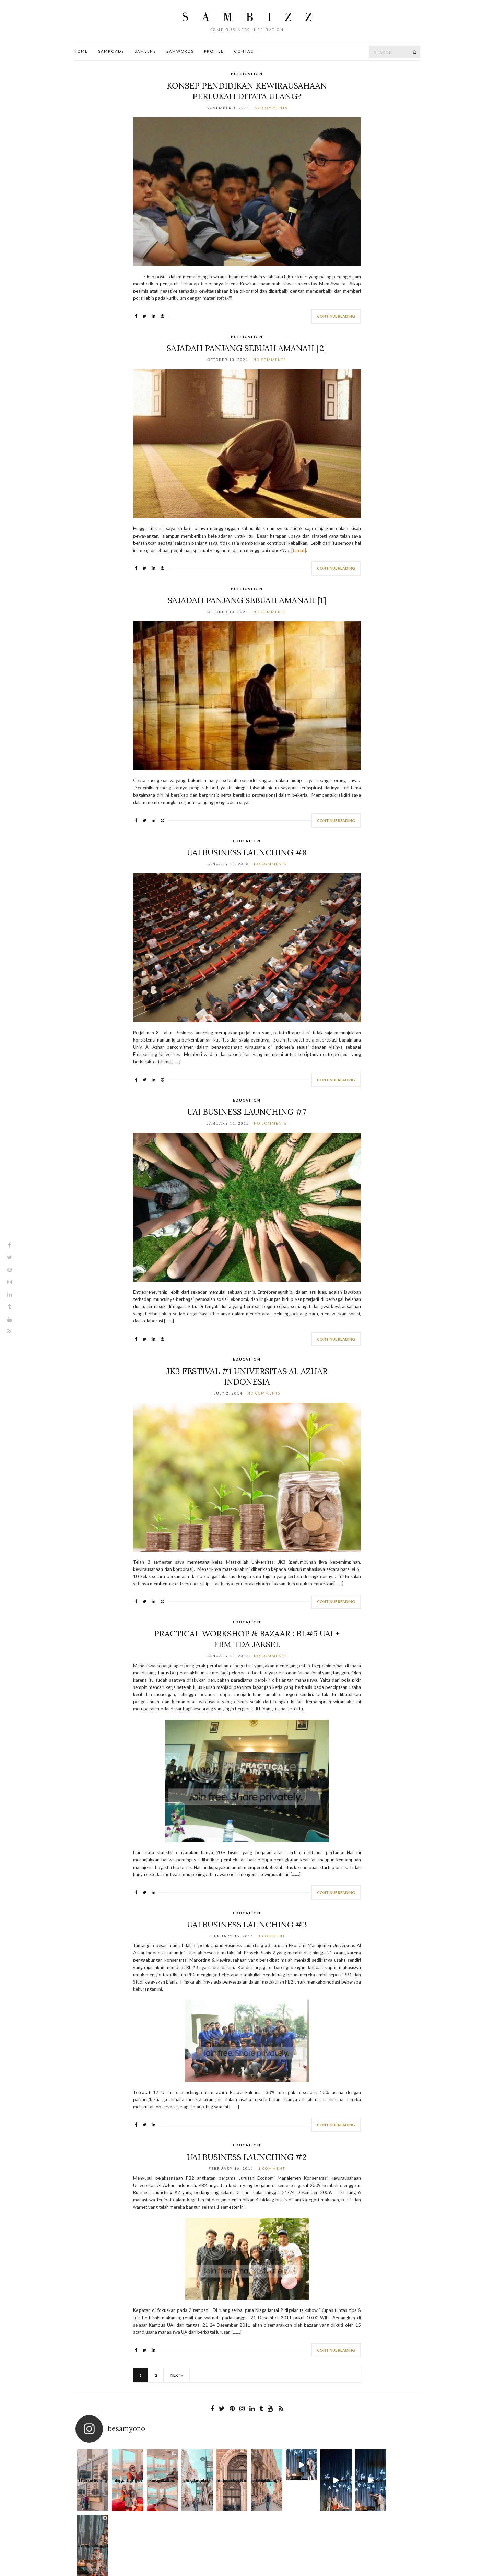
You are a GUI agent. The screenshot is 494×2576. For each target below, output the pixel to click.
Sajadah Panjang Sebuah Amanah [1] (247, 600)
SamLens (145, 51)
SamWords (180, 51)
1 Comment (271, 1936)
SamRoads (111, 51)
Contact (245, 51)
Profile (214, 51)
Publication (247, 74)
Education (247, 841)
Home (81, 51)
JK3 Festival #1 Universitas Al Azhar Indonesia (247, 1376)
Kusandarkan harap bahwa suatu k (161, 2481)
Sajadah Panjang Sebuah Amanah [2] (246, 348)
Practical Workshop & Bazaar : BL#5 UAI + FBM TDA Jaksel (247, 1638)
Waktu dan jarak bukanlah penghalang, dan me (264, 2481)
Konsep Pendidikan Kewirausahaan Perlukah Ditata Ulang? (247, 91)
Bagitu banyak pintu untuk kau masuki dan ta (229, 2481)
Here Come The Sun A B (333, 2481)
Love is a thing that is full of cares (93, 2481)
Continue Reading (336, 316)
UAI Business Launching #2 (247, 2157)
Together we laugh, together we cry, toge (127, 2481)
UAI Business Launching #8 (247, 852)
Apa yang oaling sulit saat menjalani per (401, 2481)
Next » (176, 2375)
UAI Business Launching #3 (247, 1924)
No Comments (271, 108)
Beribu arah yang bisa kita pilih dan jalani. (195, 2481)
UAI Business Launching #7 (247, 1111)
